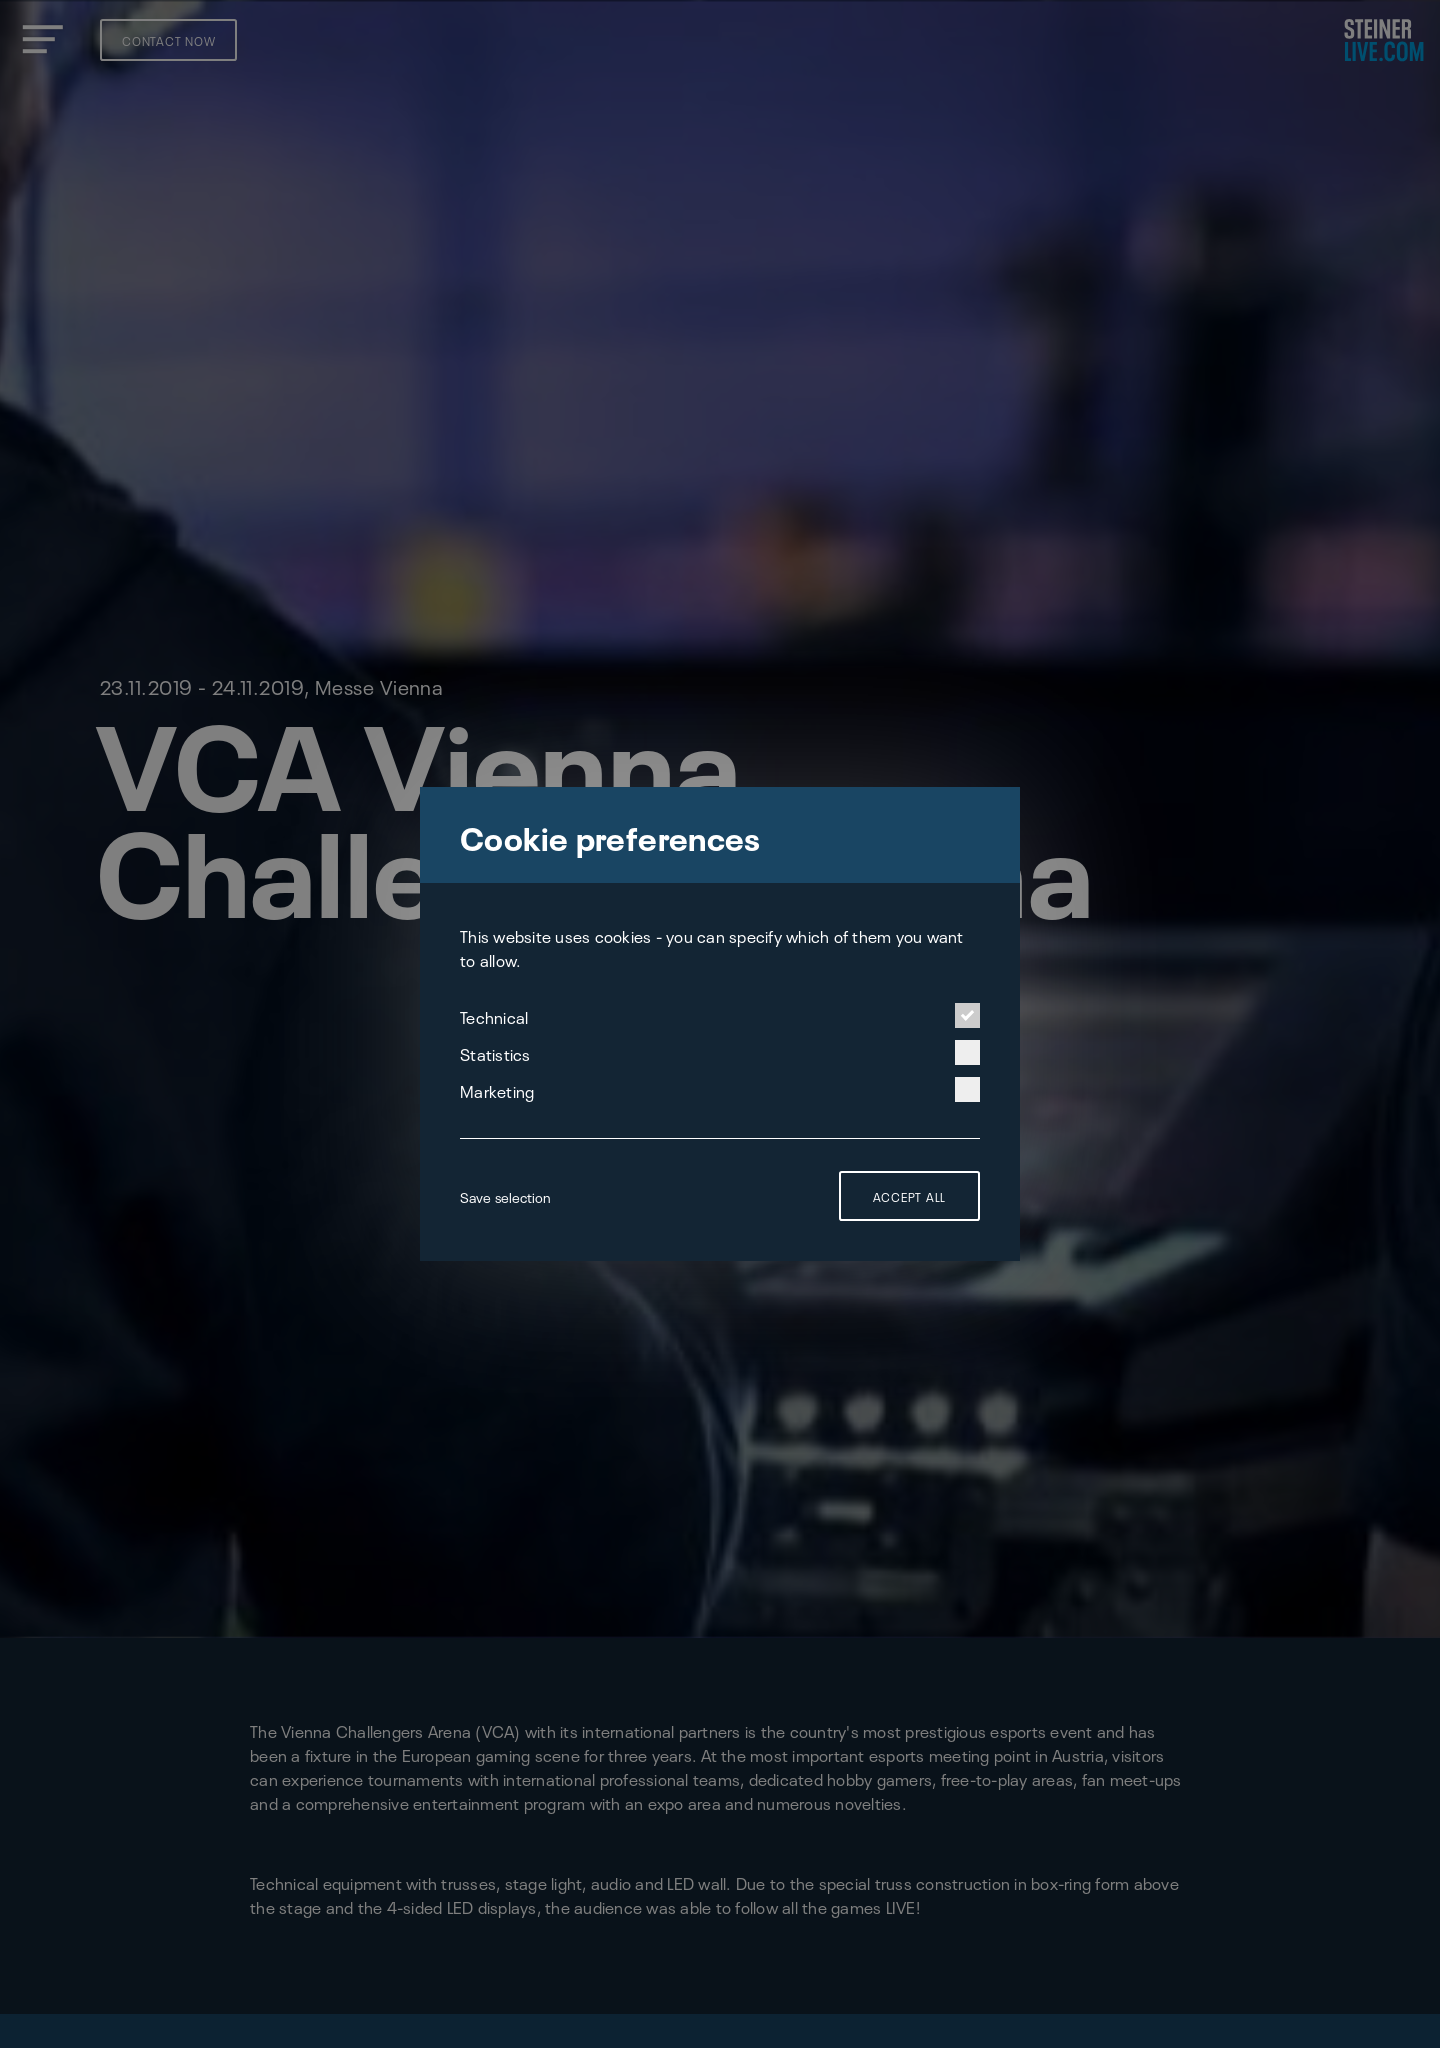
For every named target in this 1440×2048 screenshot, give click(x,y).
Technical (720, 1015)
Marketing (720, 1089)
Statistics (720, 1052)
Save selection (505, 1196)
